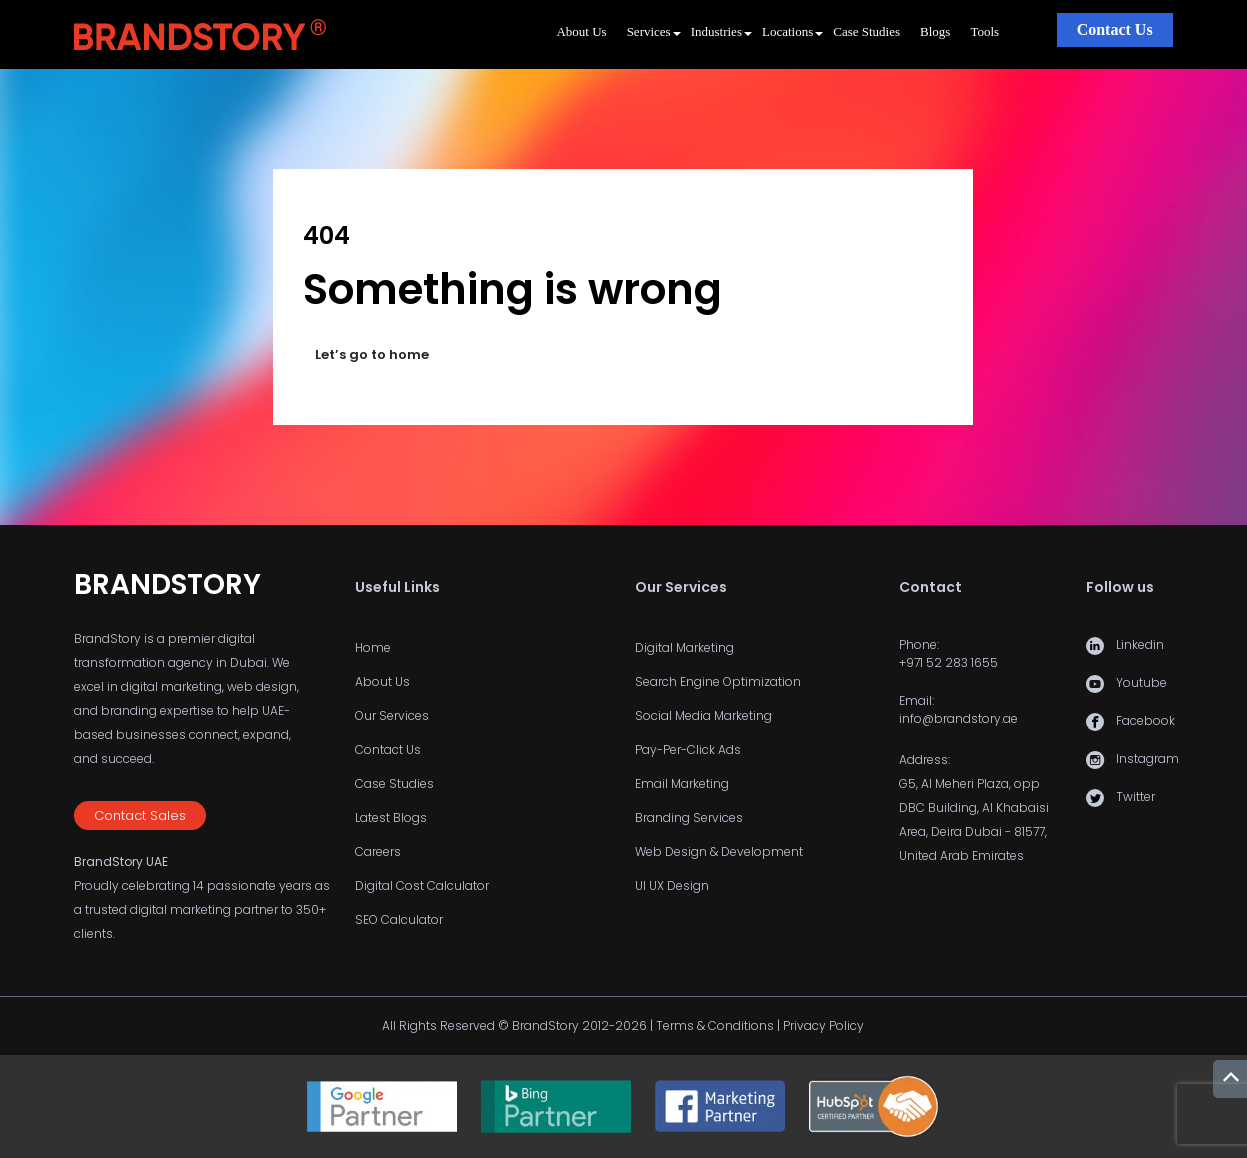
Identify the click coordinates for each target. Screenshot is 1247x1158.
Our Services (392, 715)
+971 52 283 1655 (948, 662)
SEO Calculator (399, 919)
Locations (787, 31)
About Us (581, 31)
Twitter (1135, 796)
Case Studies (866, 31)
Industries (716, 31)
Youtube (1141, 682)
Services (649, 31)
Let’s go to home (372, 354)
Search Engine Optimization (718, 681)
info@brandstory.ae (958, 718)
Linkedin (1140, 644)
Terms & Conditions (715, 1025)
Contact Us (1115, 29)
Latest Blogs (391, 817)
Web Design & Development (719, 851)
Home (373, 647)
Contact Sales (140, 815)
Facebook (1145, 720)
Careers (378, 851)
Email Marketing (682, 783)
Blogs (935, 31)
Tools (984, 31)
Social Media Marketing (703, 715)
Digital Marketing (684, 647)
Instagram (1147, 758)
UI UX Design (672, 885)
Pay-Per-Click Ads (688, 749)
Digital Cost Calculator (422, 885)
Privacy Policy (823, 1025)
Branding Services (689, 817)
